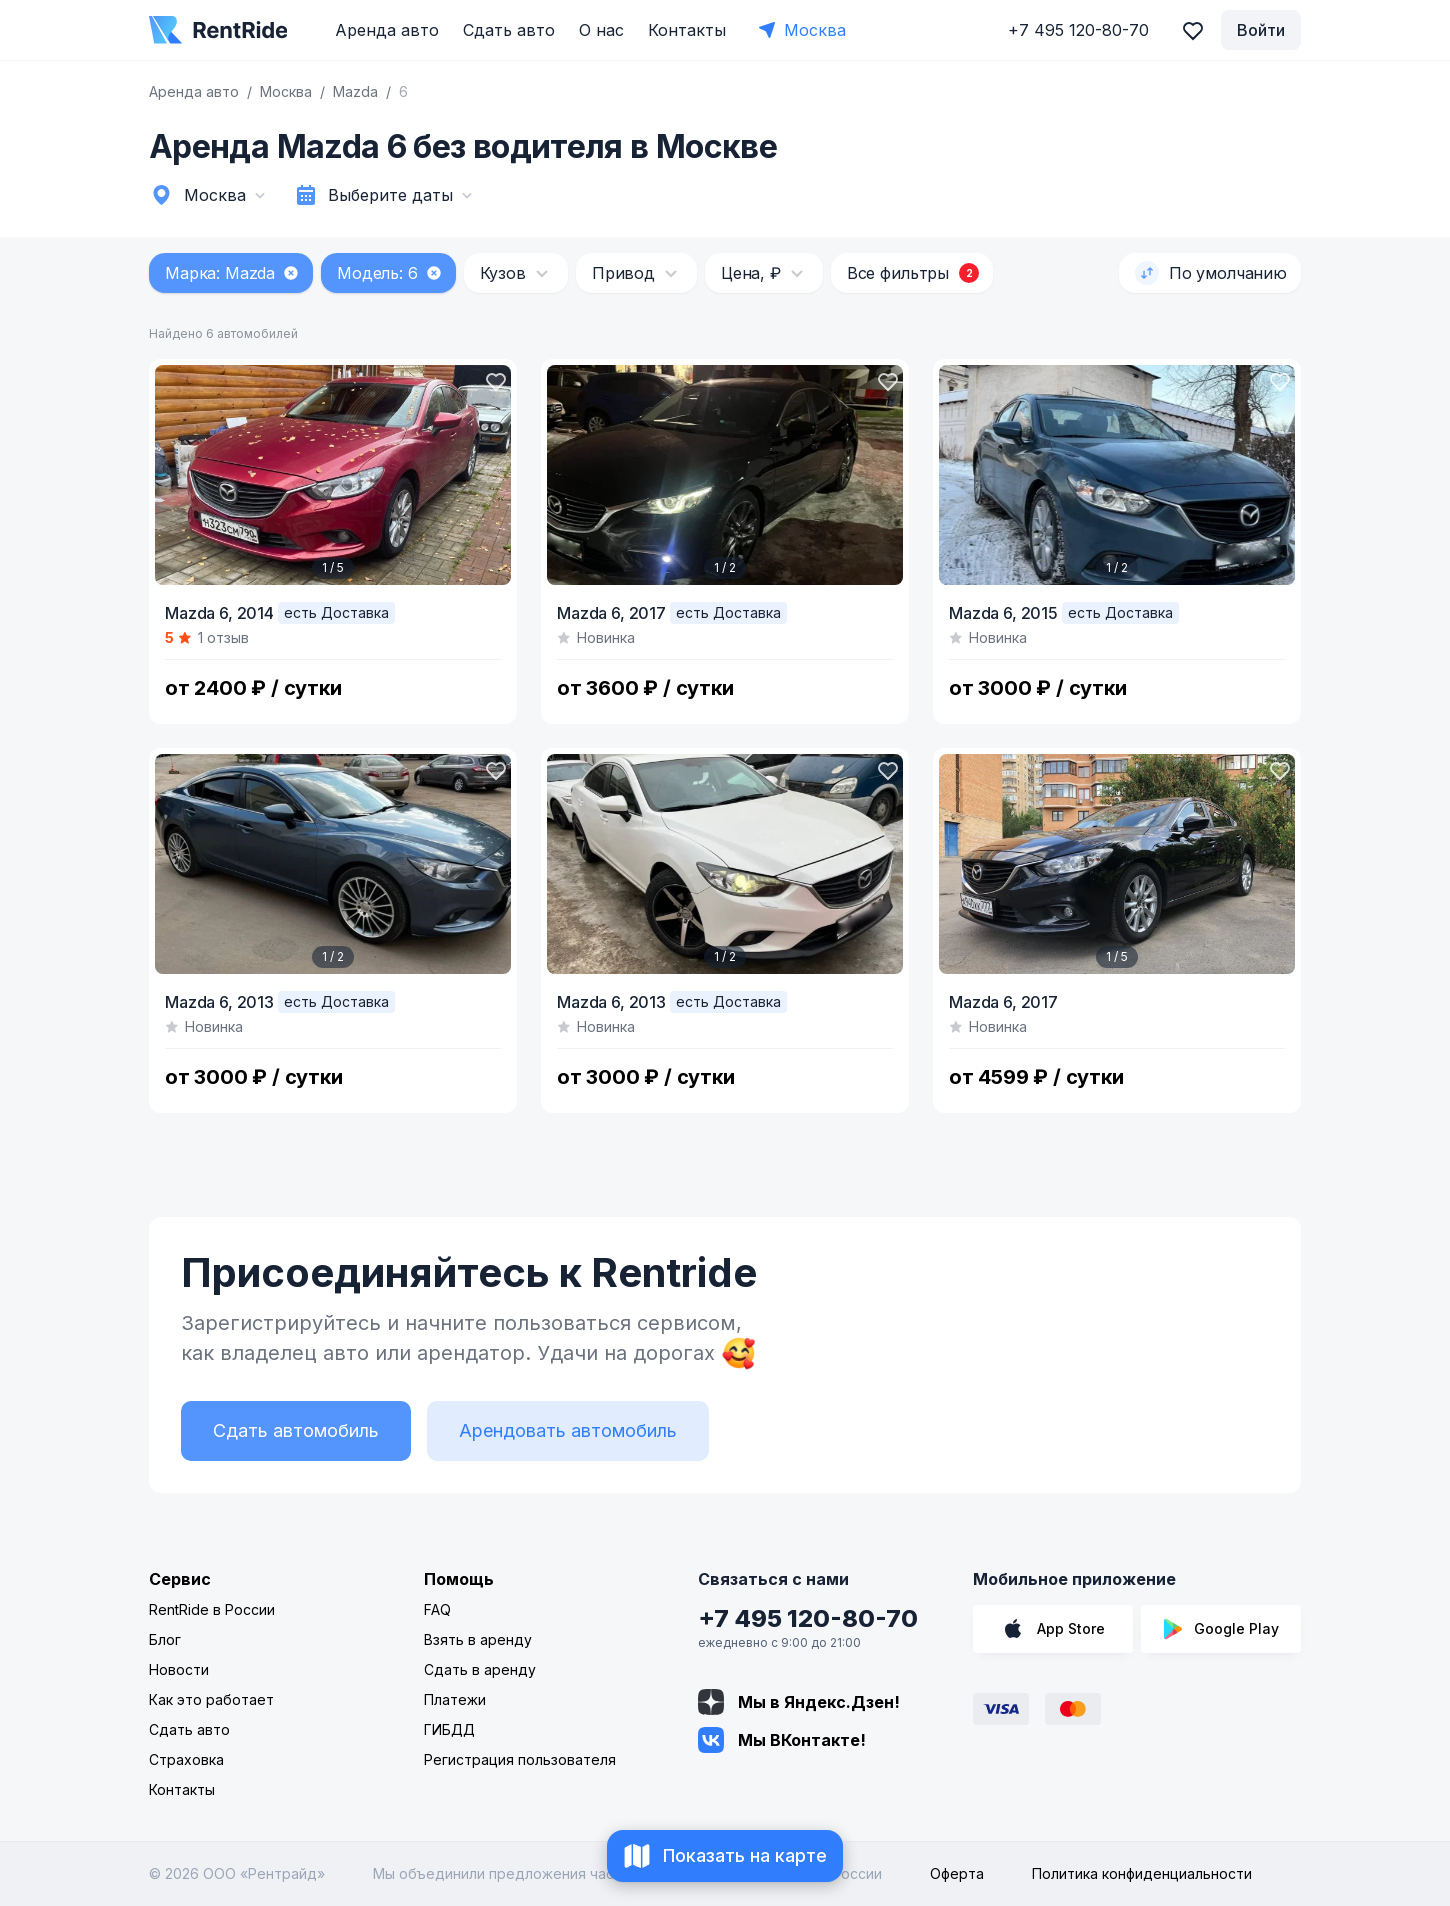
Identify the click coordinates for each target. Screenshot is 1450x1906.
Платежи (455, 1699)
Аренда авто (387, 30)
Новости (179, 1669)
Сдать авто (509, 30)
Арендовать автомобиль (568, 1430)
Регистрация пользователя (520, 1759)
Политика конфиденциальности (1142, 1873)
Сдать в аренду (480, 1669)
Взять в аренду (478, 1639)
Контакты (687, 30)
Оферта (957, 1873)
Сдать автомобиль (296, 1430)
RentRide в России (212, 1609)
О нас (601, 30)
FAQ (437, 1609)
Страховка (186, 1759)
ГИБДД (449, 1729)
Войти (1261, 30)
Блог (165, 1639)
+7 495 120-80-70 (808, 1618)
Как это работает (211, 1699)
